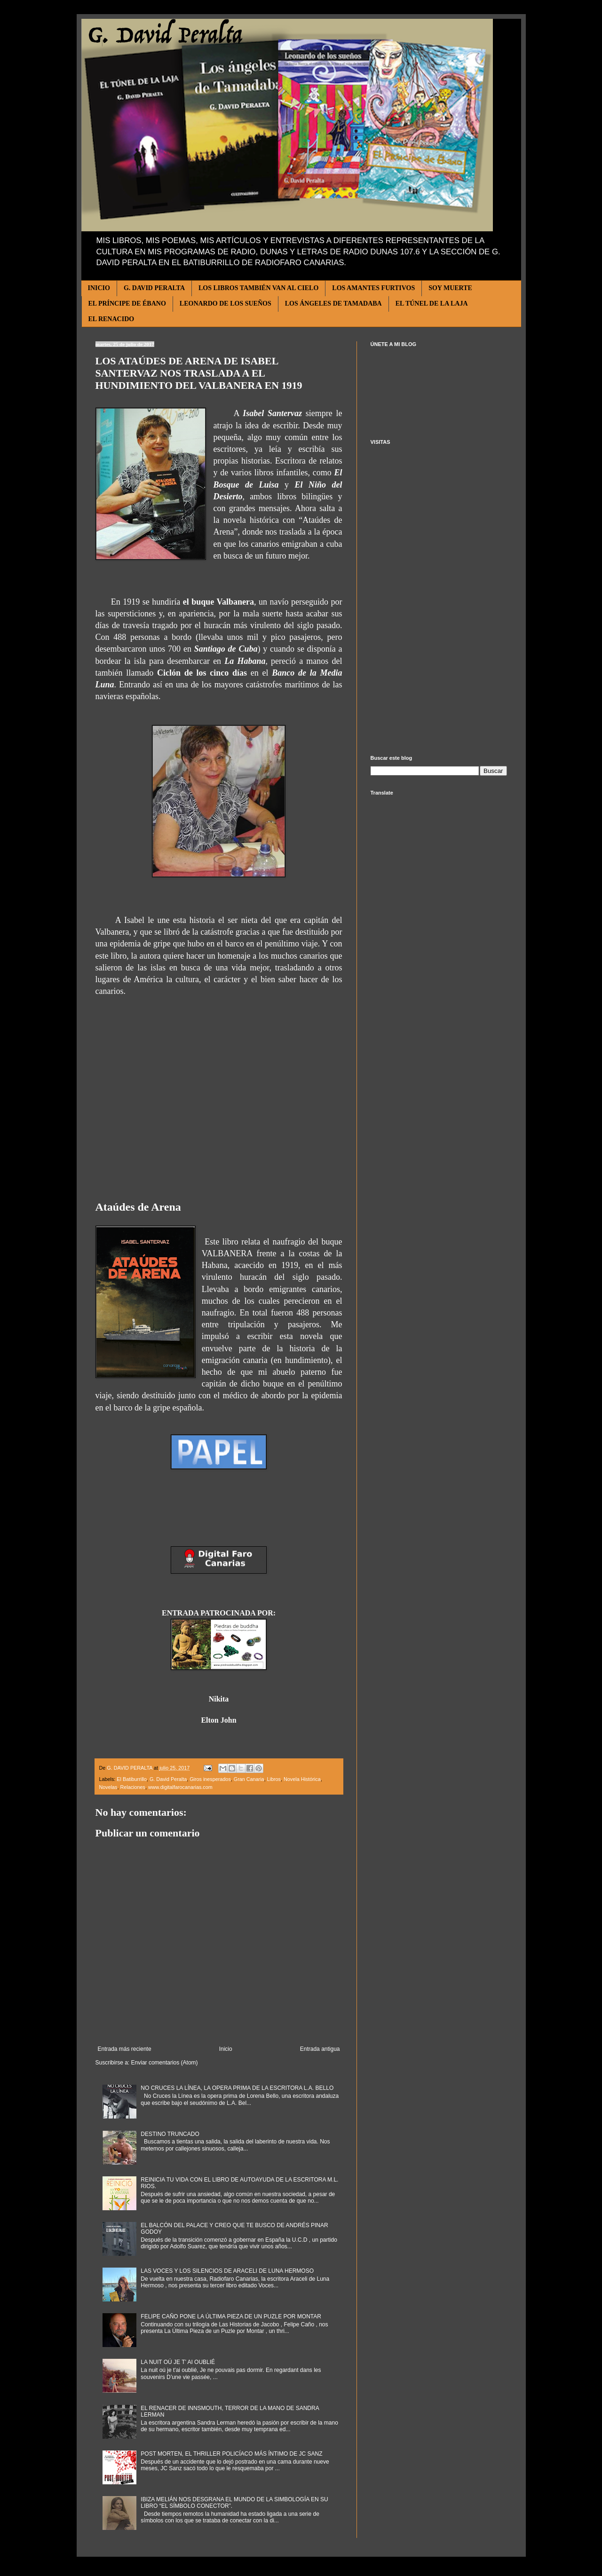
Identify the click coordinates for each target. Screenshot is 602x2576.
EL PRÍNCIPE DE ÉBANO (127, 303)
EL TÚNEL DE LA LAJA (432, 303)
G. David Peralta (168, 1779)
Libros (274, 1779)
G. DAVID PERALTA (154, 287)
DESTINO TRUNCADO (170, 2134)
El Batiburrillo (132, 1779)
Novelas (108, 1787)
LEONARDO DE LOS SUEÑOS (225, 303)
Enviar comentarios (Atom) (164, 2062)
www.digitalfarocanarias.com (180, 1787)
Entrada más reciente (124, 2049)
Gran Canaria (249, 1779)
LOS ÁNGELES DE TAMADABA (333, 303)
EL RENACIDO (111, 319)
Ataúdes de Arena (138, 1207)
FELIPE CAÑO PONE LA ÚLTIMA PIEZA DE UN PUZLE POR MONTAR (231, 2316)
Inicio (225, 2049)
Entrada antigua (320, 2049)
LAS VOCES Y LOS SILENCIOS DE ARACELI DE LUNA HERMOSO (227, 2271)
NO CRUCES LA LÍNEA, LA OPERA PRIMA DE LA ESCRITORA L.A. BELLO (237, 2088)
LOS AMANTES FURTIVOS (373, 287)
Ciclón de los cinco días (202, 672)
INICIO (99, 287)
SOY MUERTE (450, 287)
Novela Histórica (302, 1779)
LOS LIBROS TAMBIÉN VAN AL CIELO (258, 287)
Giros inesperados (210, 1779)
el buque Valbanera (218, 602)
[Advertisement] (439, 600)
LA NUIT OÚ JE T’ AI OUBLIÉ (178, 2362)
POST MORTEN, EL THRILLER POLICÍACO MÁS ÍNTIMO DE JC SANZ (231, 2453)
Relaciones (132, 1787)
